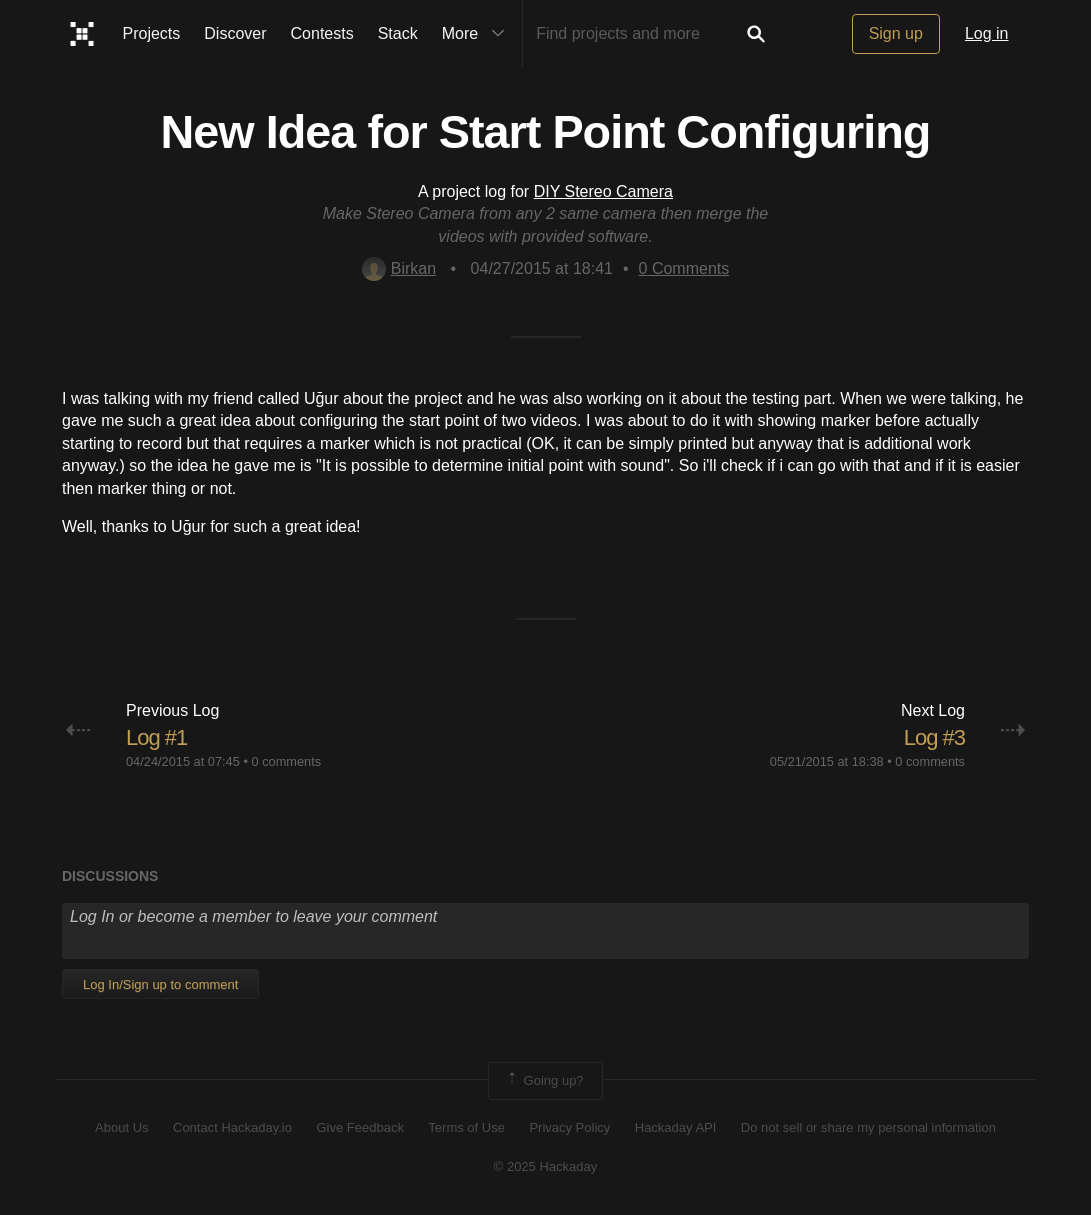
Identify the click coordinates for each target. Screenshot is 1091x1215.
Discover (235, 33)
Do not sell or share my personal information (868, 1127)
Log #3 (934, 737)
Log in (987, 33)
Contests (322, 33)
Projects (152, 33)
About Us (121, 1127)
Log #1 (156, 737)
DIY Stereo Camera (603, 191)
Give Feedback (359, 1127)
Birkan (399, 268)
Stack (398, 33)
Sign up (896, 33)
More (478, 34)
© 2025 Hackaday (546, 1166)
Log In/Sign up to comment (160, 984)
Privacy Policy (569, 1127)
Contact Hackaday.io (232, 1127)
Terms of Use (466, 1127)
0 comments (286, 761)
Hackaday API (676, 1127)
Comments (684, 268)
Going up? (544, 1081)
